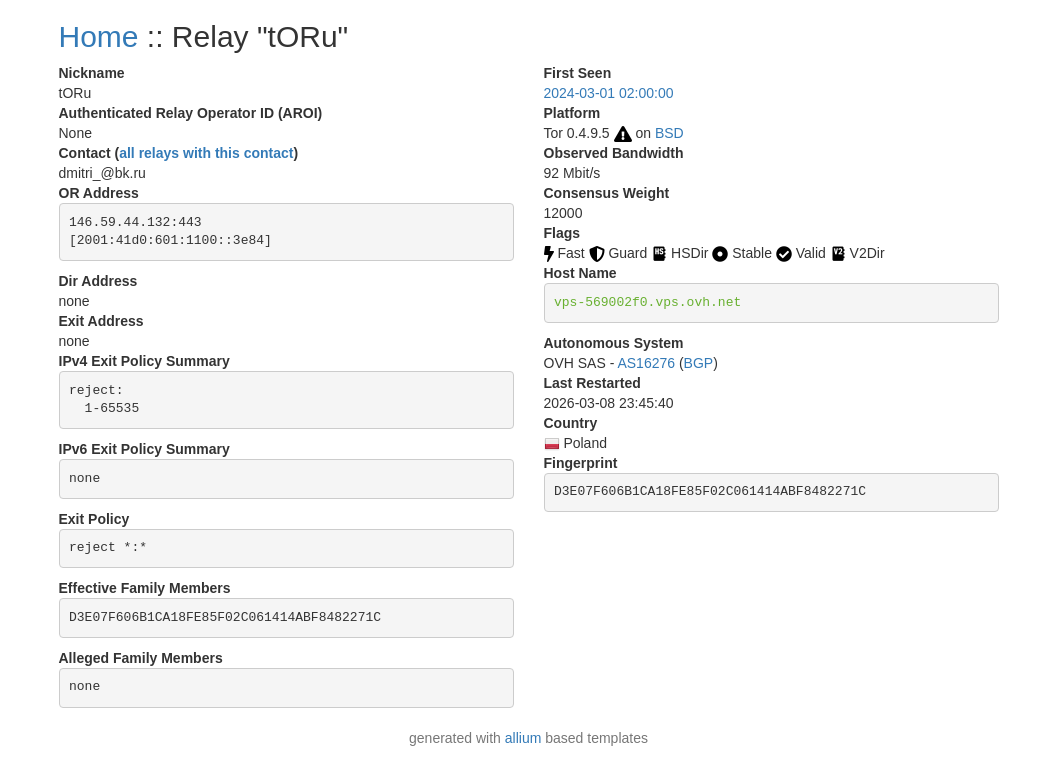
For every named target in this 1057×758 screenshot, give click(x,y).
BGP (699, 363)
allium (523, 738)
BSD (669, 133)
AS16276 (646, 363)
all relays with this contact (206, 153)
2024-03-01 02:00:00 (609, 93)
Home (99, 36)
